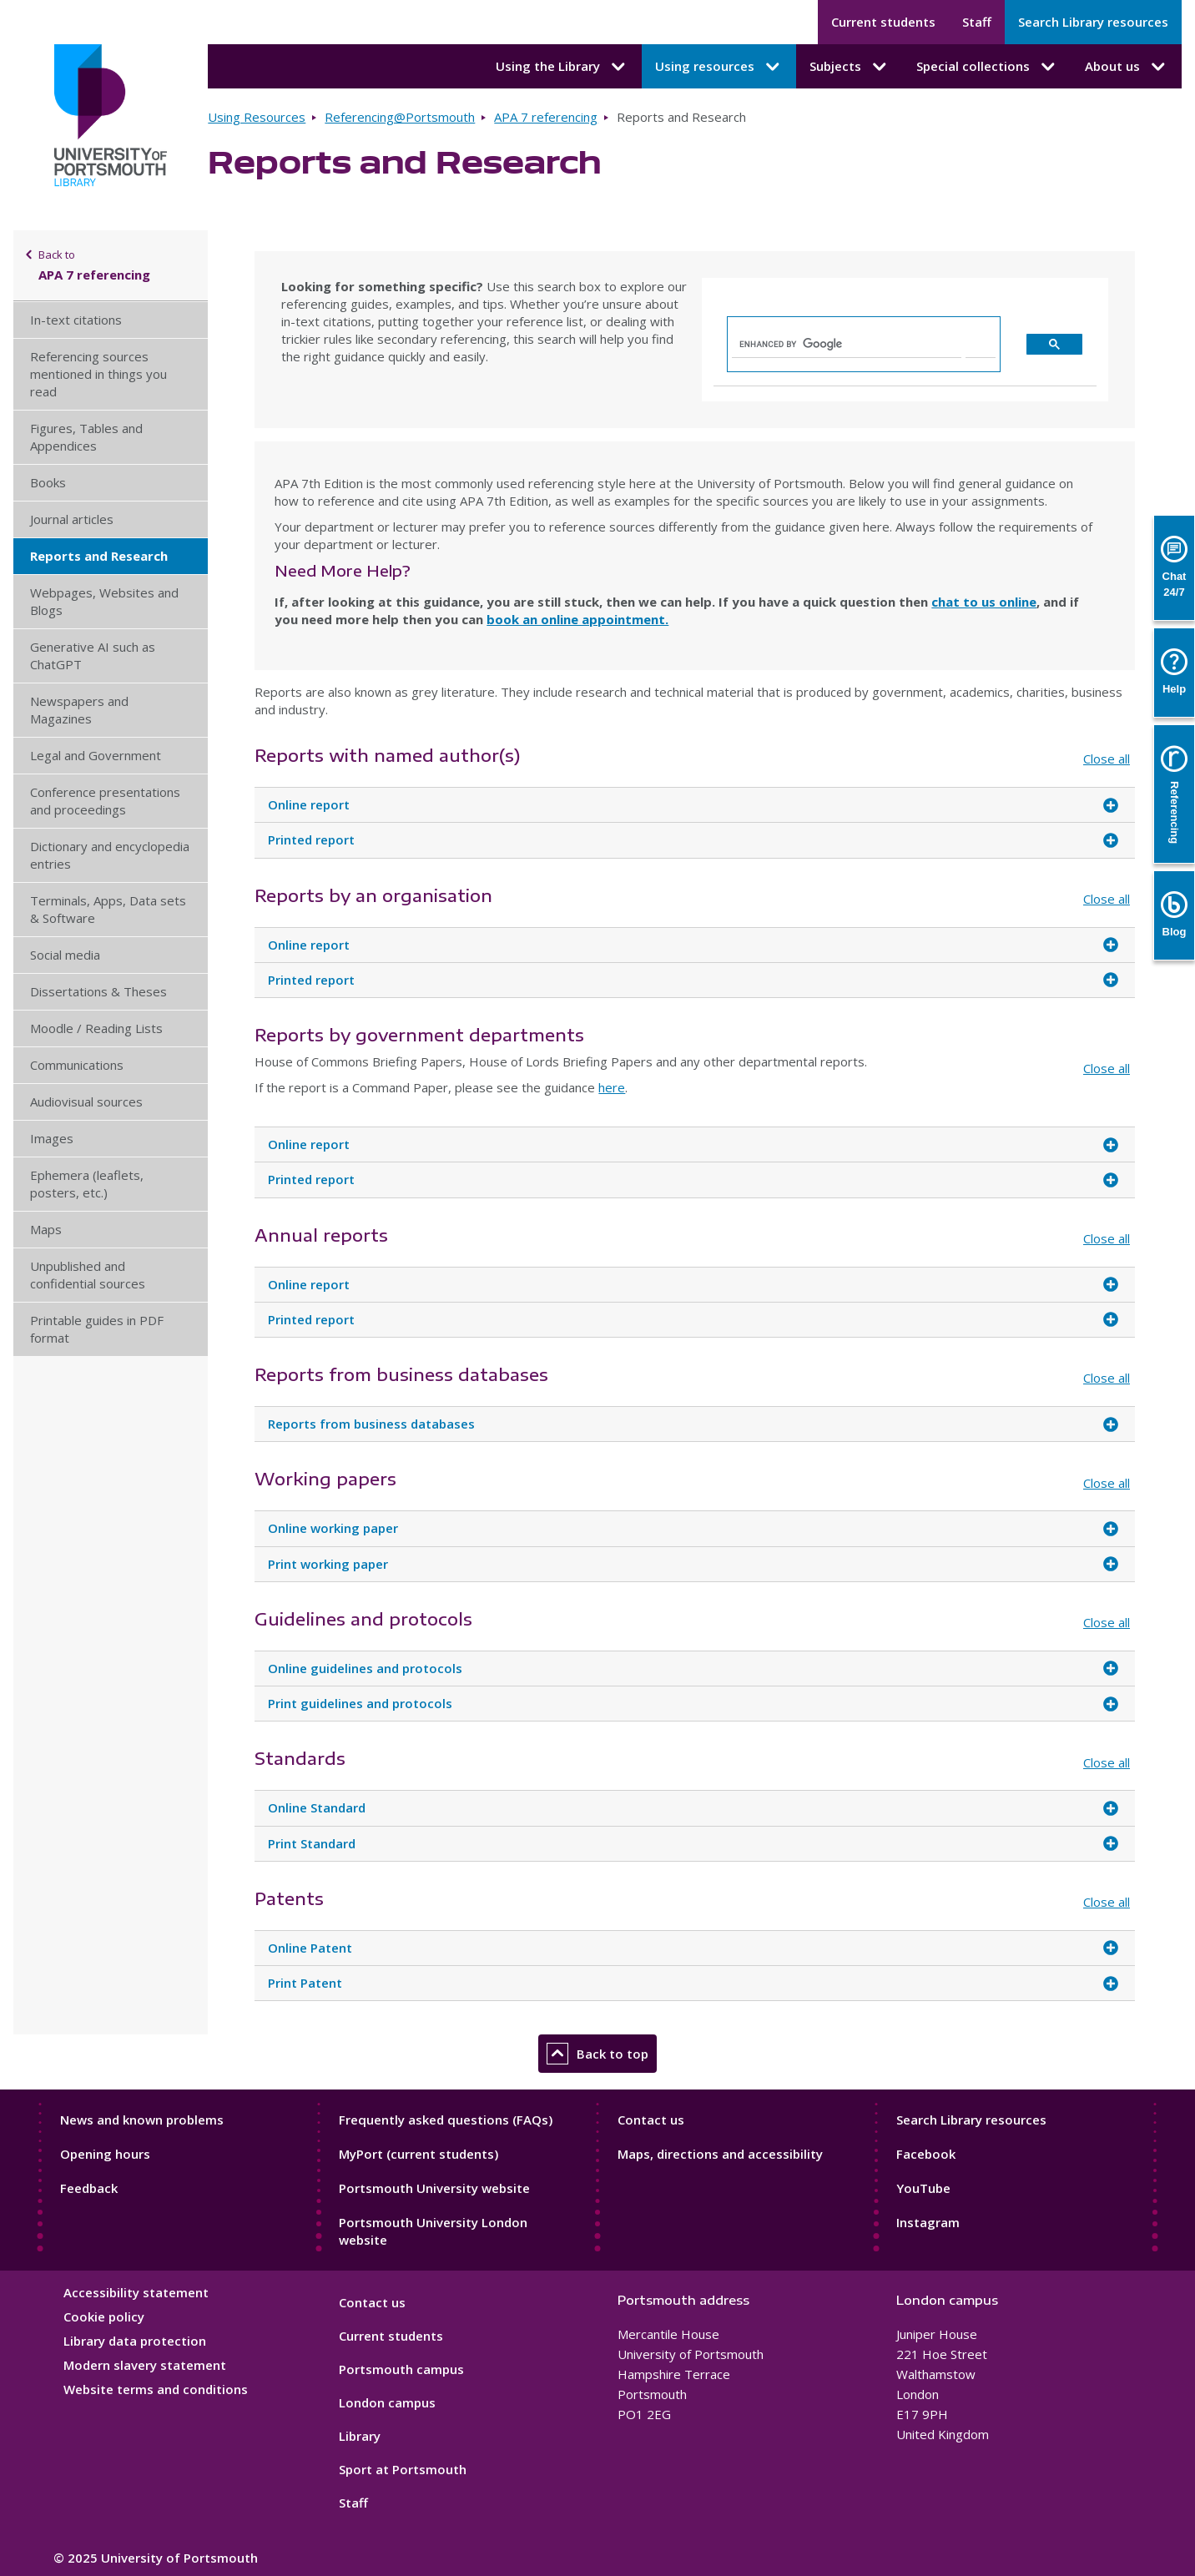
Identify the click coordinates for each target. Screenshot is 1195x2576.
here (611, 1087)
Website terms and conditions (155, 2389)
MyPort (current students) (418, 2153)
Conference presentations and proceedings (105, 801)
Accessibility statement (136, 2292)
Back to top (597, 2053)
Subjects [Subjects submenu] (849, 67)
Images (51, 1138)
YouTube (923, 2188)
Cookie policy (103, 2316)
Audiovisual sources (86, 1101)
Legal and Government (95, 755)
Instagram (928, 2222)
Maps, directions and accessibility (720, 2153)
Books (48, 482)
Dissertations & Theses (98, 991)
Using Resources (256, 116)
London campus (387, 2402)
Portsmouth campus (401, 2369)
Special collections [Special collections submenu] (987, 67)
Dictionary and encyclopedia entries (109, 855)
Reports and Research (99, 555)
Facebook (925, 2153)
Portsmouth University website (434, 2188)
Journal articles (71, 519)
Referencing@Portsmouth (400, 116)
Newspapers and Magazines (79, 710)
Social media (65, 954)
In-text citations (76, 319)
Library (360, 2435)
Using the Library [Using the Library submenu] (562, 67)
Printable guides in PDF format (97, 1329)
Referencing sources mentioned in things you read (98, 374)
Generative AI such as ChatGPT (92, 655)
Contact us (651, 2119)
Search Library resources (1093, 21)
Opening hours (105, 2153)
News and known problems (142, 2119)
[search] (846, 343)
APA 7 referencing (546, 116)
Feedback (89, 2188)
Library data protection (134, 2340)
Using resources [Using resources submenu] (719, 67)
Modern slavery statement (144, 2365)
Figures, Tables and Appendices (86, 437)
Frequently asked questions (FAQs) (445, 2119)
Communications (77, 1064)
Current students (883, 21)
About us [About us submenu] (1126, 67)
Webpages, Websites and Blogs (104, 601)
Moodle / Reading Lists (96, 1028)
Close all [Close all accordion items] (1106, 758)
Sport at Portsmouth (402, 2469)
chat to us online (983, 601)
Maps (46, 1229)
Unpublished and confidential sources (87, 1275)
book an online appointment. (577, 619)
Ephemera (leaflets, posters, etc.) (87, 1184)
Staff (976, 21)
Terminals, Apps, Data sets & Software (108, 909)
